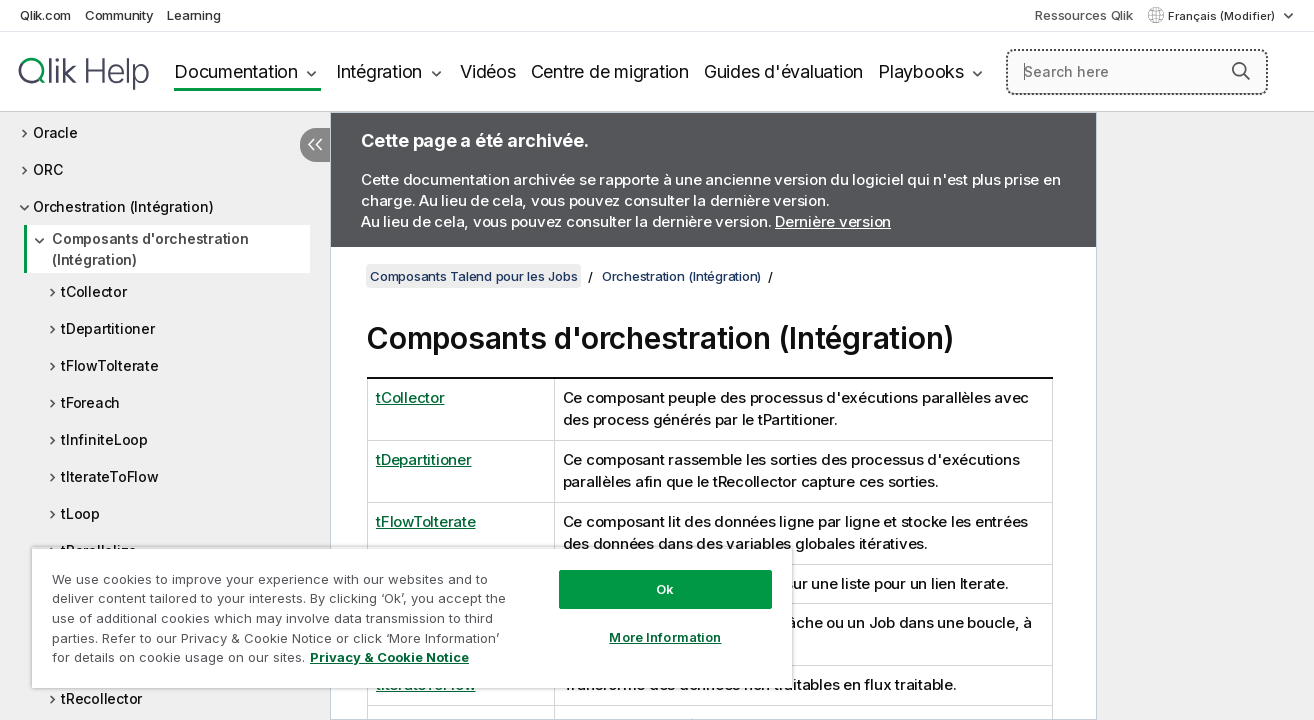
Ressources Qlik (1083, 15)
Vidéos (488, 71)
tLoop (80, 513)
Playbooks (921, 71)
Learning (193, 15)
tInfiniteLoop (104, 439)
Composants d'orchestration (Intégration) (150, 249)
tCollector (94, 291)
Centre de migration (610, 71)
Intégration (379, 71)
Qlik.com (45, 15)
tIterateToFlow (110, 476)
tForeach (90, 402)
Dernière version (833, 221)
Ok (665, 589)
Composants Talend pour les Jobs (473, 276)
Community (119, 15)
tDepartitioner (108, 328)
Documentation (236, 71)
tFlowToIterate (110, 365)
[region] (412, 617)
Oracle (55, 132)
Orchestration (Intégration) (123, 206)
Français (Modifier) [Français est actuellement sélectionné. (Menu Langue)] (1223, 16)
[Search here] (1137, 72)
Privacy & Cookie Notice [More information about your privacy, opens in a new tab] (389, 657)
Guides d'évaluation (783, 71)
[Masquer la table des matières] (315, 145)
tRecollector (101, 698)
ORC (47, 169)
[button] (1241, 71)
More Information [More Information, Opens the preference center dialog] (665, 637)
